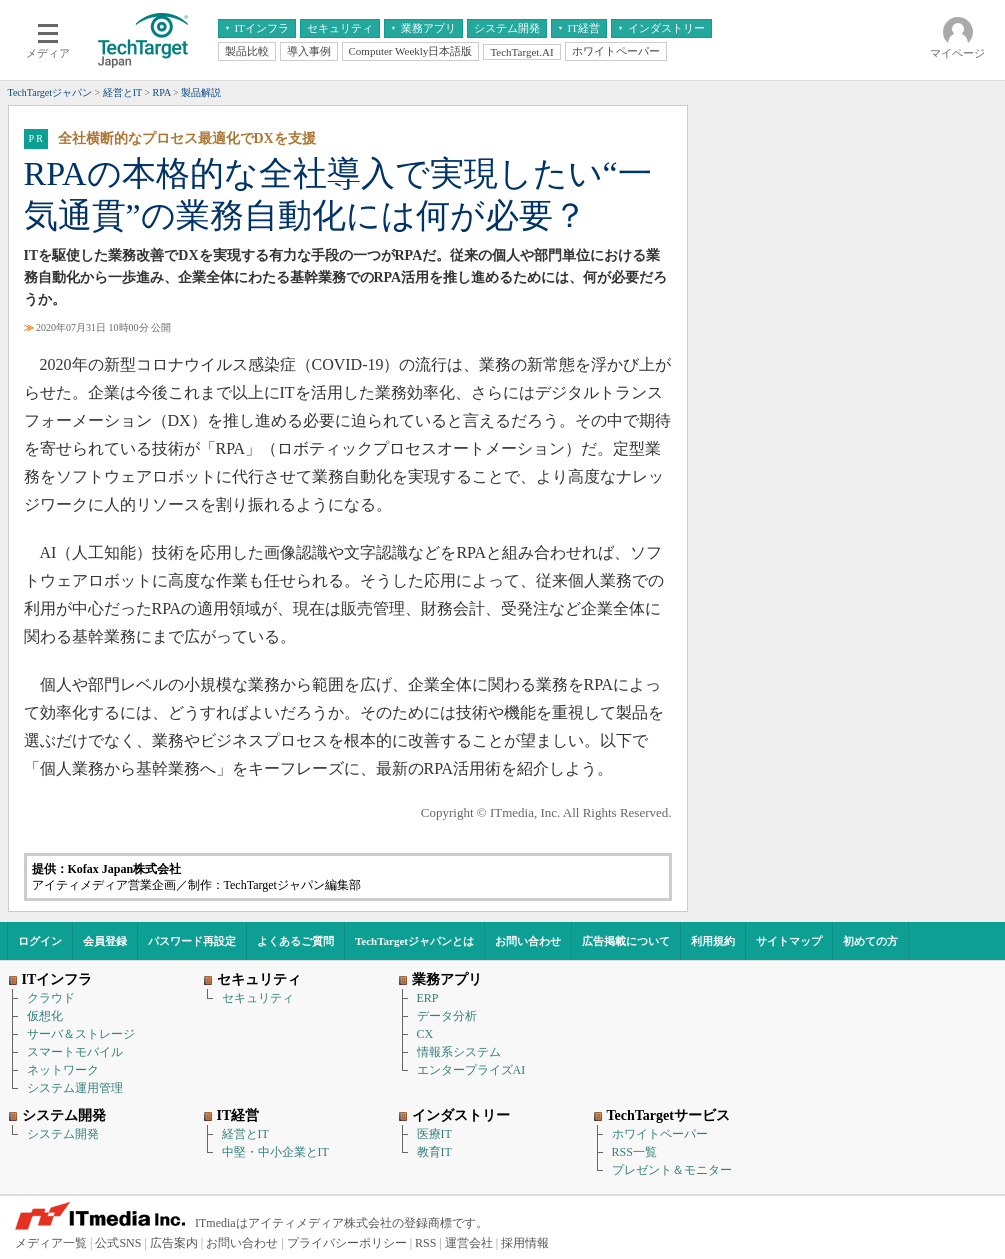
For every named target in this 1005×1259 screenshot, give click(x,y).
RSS (425, 1243)
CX (425, 1034)
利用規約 (713, 941)
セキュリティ (258, 998)
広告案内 (174, 1243)
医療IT (434, 1134)
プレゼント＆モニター (672, 1170)
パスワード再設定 (192, 941)
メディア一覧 (51, 1243)
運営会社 (469, 1243)
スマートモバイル (75, 1052)
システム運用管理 (75, 1088)
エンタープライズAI (471, 1070)
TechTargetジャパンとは (414, 941)
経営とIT (245, 1134)
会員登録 (105, 941)
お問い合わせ (528, 941)
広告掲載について (626, 941)
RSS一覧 (634, 1152)
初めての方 (870, 941)
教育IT (434, 1152)
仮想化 (45, 1016)
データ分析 (447, 1016)
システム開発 (63, 1134)
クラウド (51, 998)
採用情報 (525, 1243)
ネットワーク (63, 1070)
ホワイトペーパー (660, 1134)
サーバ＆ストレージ (81, 1034)
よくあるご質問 (295, 941)
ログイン (40, 941)
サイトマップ (789, 941)
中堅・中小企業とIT (275, 1152)
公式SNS (118, 1243)
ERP (428, 998)
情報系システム (459, 1052)
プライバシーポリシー (347, 1243)
